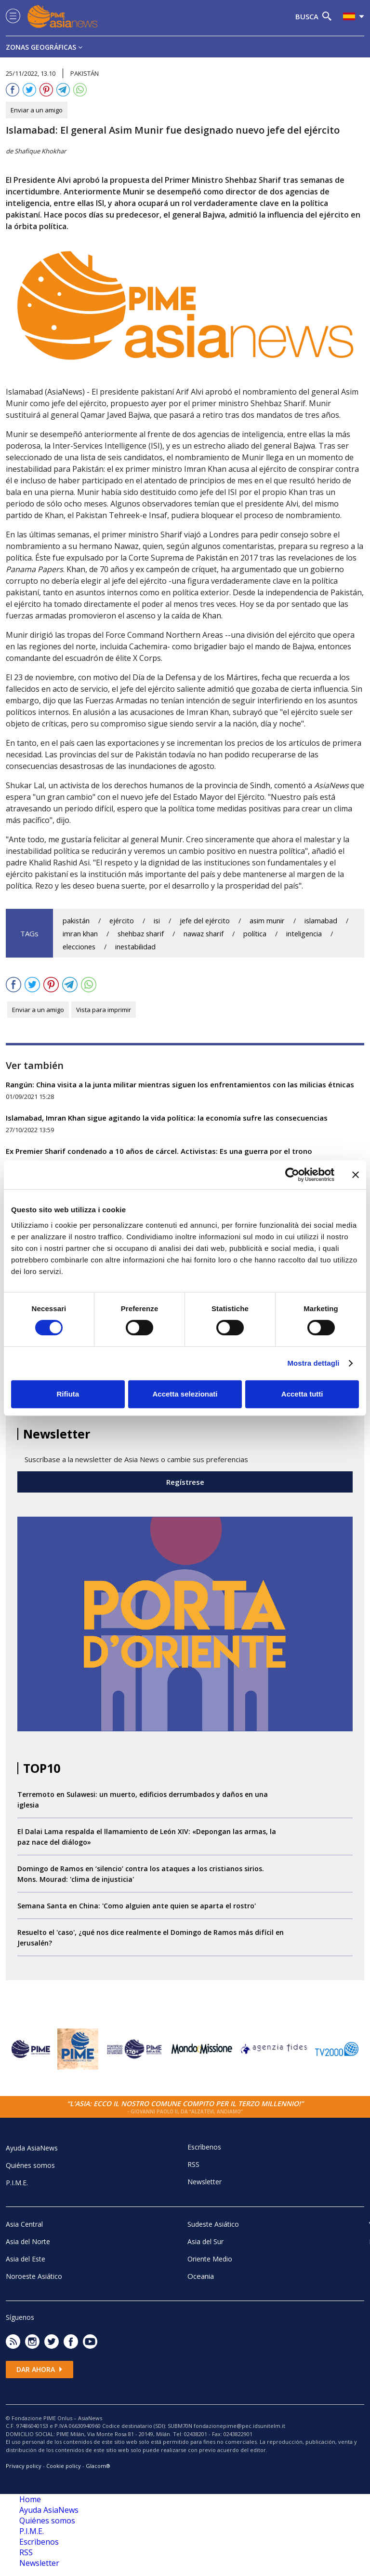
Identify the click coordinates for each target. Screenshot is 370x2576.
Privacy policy (23, 2465)
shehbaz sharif (141, 933)
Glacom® (98, 2465)
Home (30, 2499)
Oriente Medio (209, 2258)
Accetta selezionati (184, 1394)
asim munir (267, 920)
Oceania (200, 2276)
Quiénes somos (30, 2165)
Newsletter (204, 2181)
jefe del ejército (205, 920)
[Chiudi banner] (355, 1174)
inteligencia (304, 933)
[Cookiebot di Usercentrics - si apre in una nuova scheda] (292, 1174)
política (254, 933)
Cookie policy (63, 2465)
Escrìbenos (204, 2146)
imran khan (80, 933)
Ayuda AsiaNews (32, 2147)
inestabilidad (135, 946)
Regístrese (185, 1482)
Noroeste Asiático (34, 2276)
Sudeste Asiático (213, 2224)
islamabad (320, 920)
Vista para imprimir (103, 1009)
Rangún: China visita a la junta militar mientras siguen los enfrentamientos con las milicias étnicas (180, 1084)
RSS (193, 2164)
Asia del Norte (28, 2241)
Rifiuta (67, 1394)
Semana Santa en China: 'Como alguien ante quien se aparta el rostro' (136, 1905)
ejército (121, 920)
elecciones (79, 946)
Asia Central (24, 2224)
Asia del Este (25, 2258)
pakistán (76, 920)
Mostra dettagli (313, 1363)
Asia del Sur (205, 2241)
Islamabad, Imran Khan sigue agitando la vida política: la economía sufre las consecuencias (167, 1118)
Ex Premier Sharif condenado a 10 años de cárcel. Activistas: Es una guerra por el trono (159, 1151)
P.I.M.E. (17, 2182)
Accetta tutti (302, 1394)
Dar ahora (39, 2369)
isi (157, 920)
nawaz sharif (204, 933)
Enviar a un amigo (37, 110)
